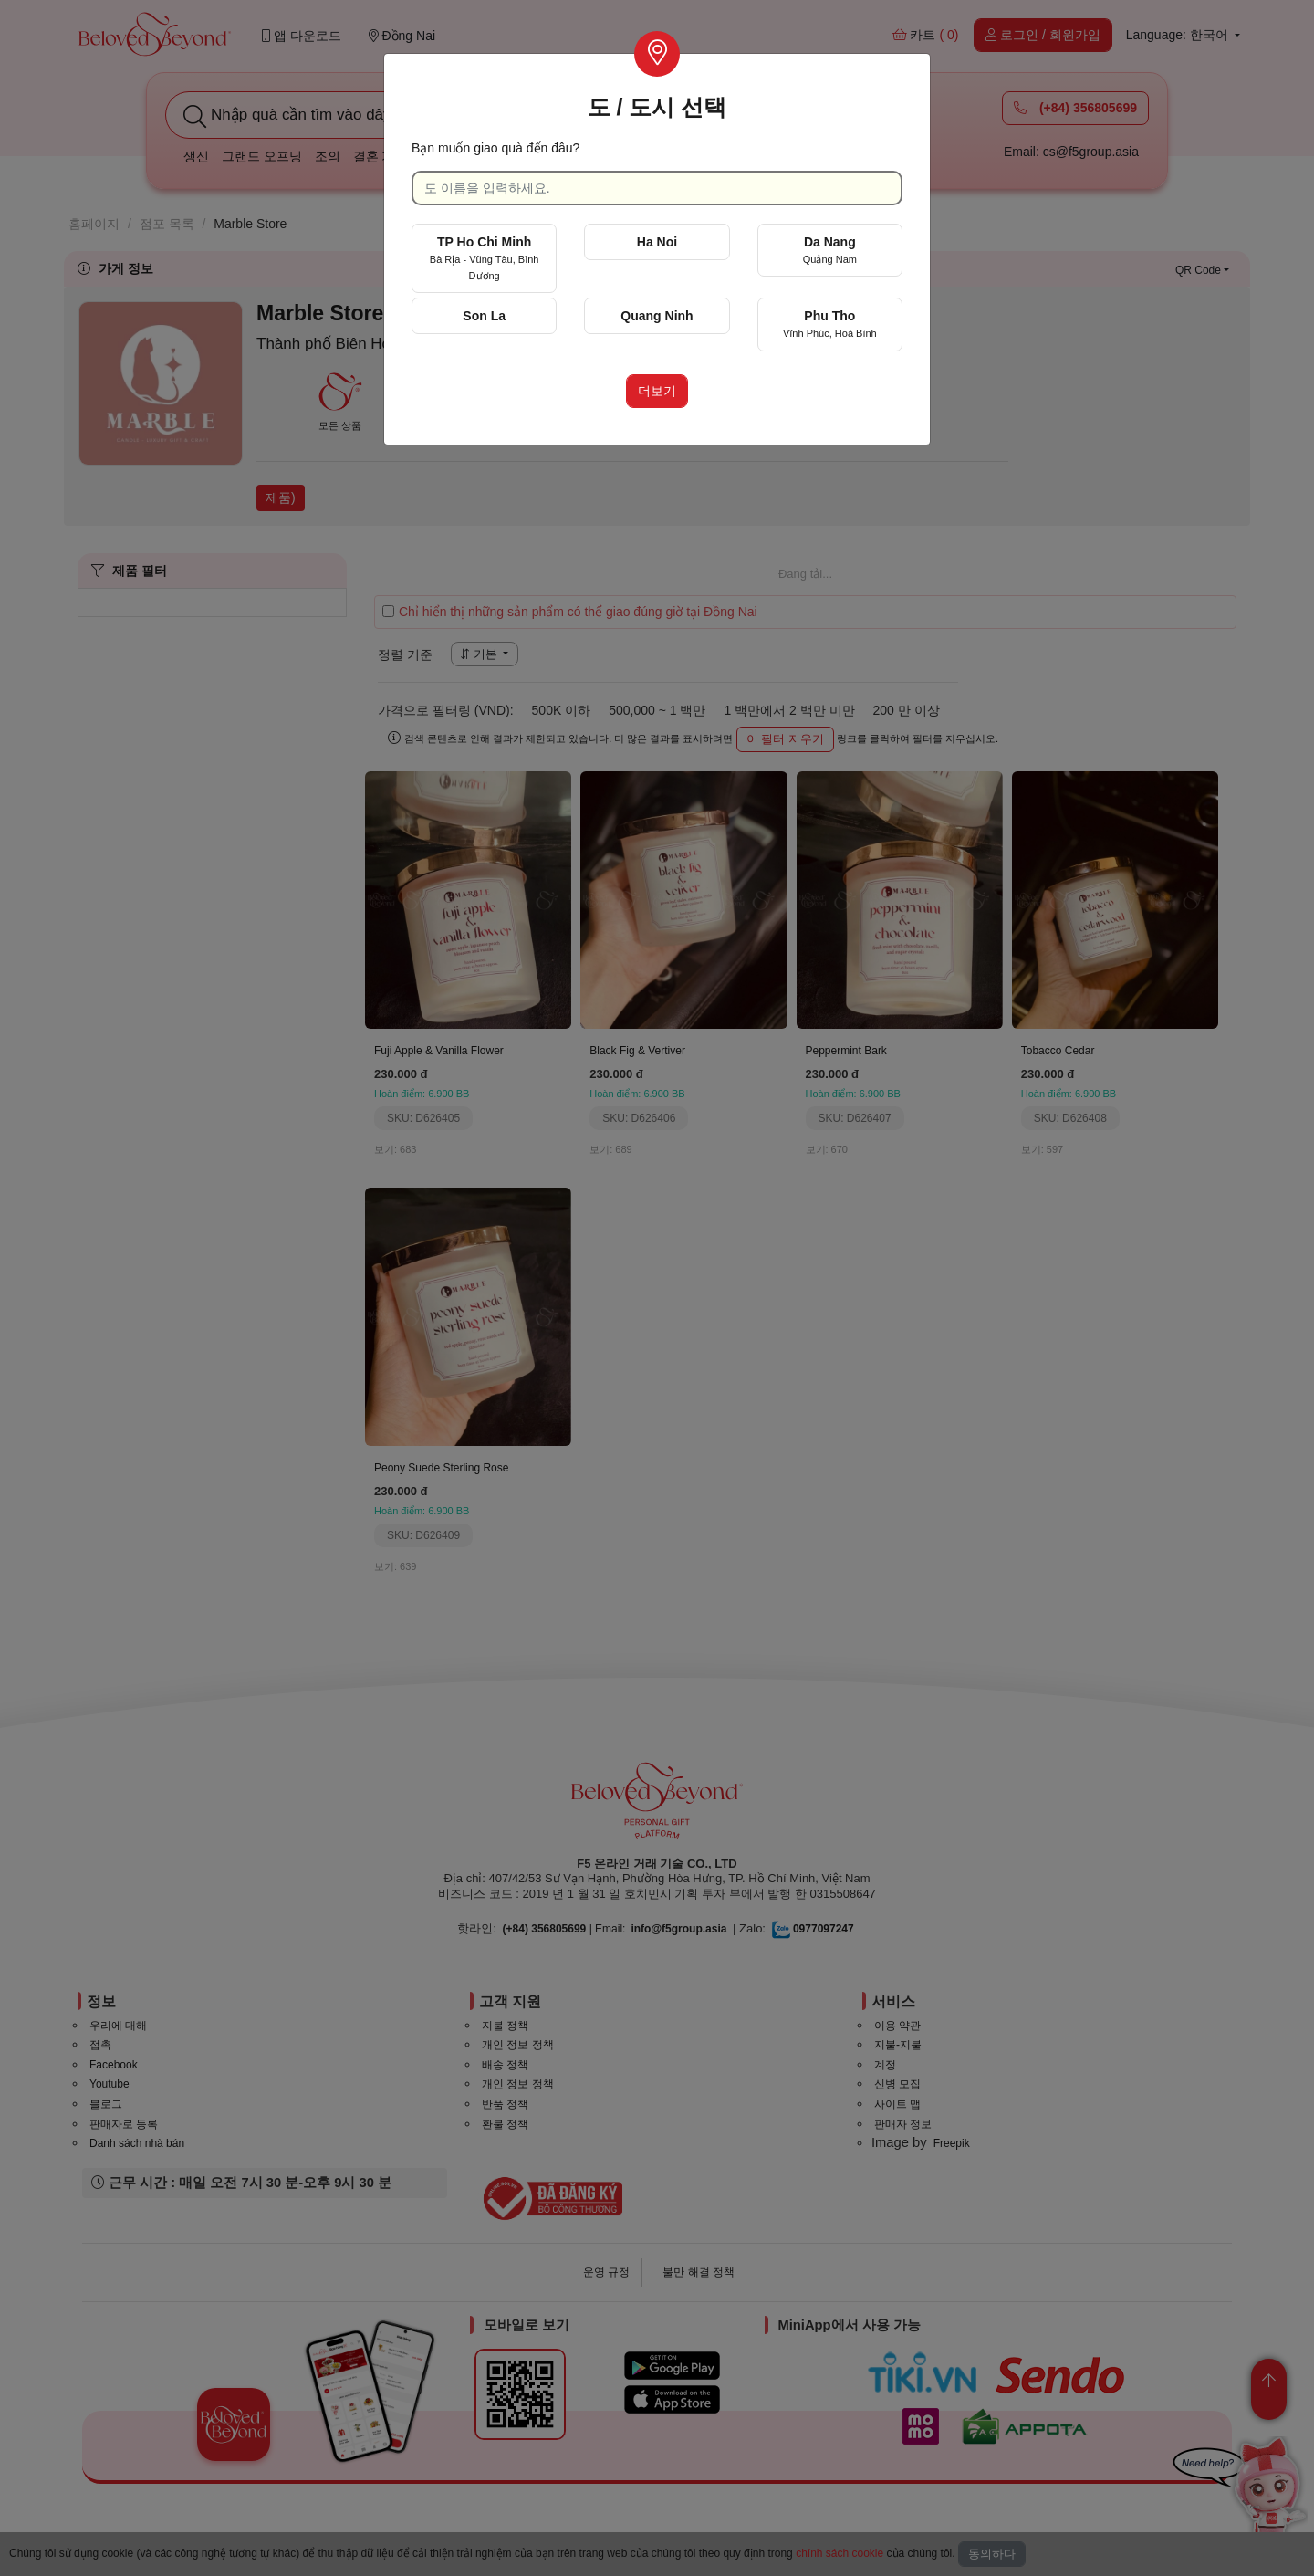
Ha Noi (657, 242)
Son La (484, 316)
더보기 (657, 390)
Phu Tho (830, 324)
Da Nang (830, 250)
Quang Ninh (656, 316)
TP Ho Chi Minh (484, 258)
